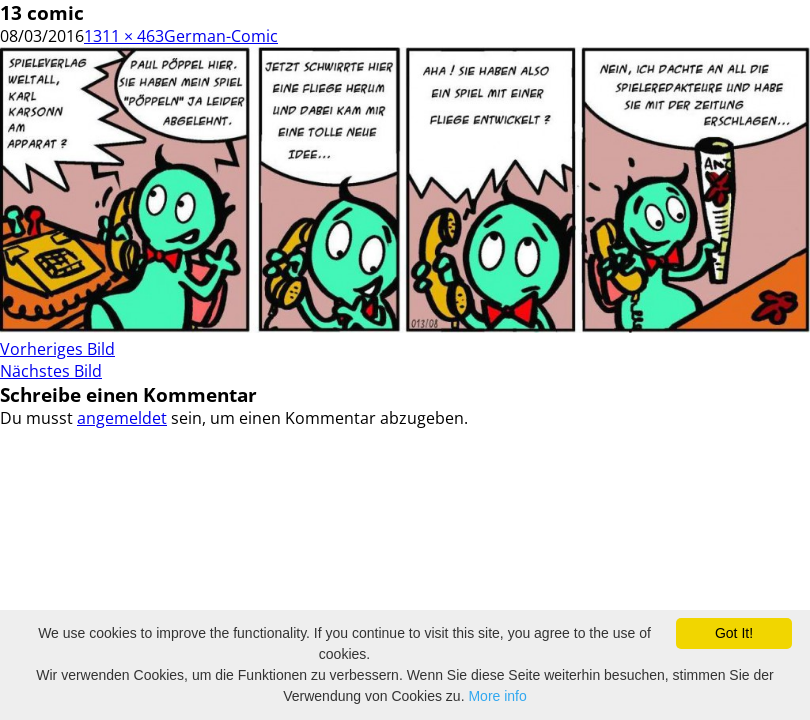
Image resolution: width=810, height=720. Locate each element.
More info (497, 696)
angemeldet (122, 418)
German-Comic (221, 36)
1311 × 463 (124, 36)
